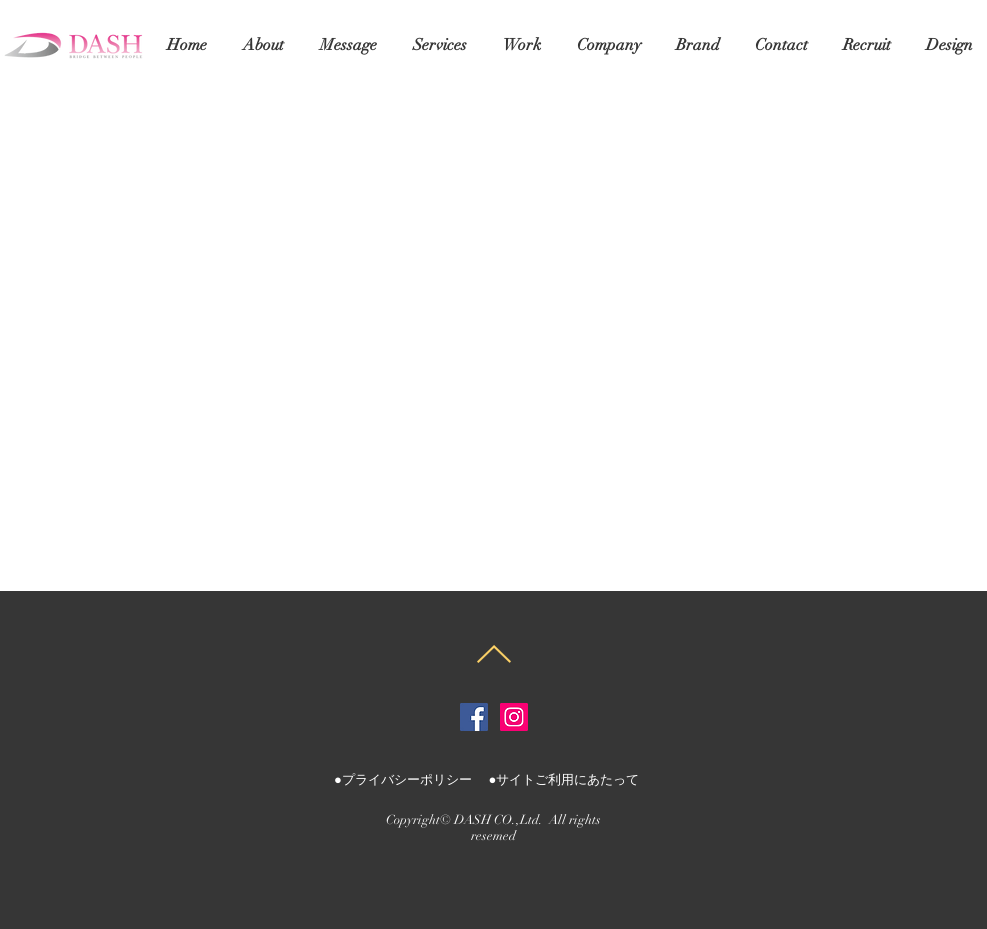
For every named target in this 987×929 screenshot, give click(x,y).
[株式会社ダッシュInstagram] (514, 717)
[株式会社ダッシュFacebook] (474, 717)
